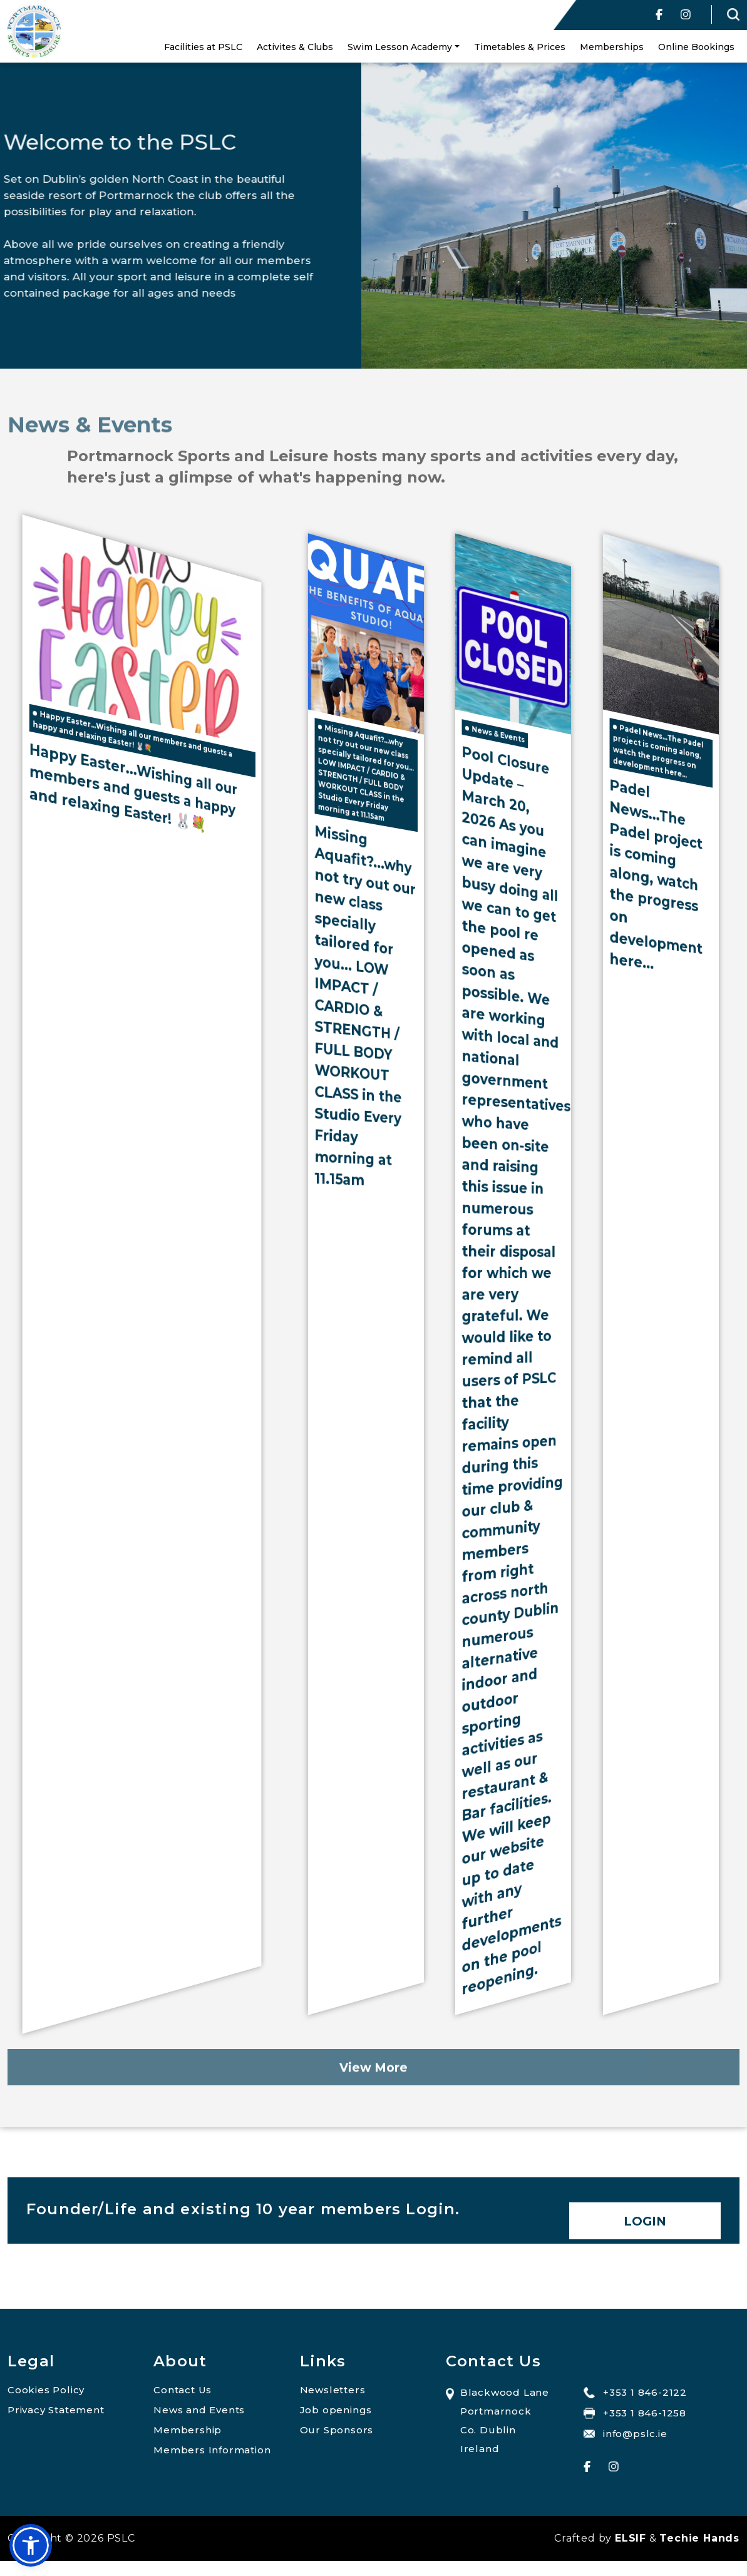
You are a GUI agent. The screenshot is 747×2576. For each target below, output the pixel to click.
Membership (187, 2430)
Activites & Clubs (295, 47)
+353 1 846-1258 (635, 2413)
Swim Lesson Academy (400, 47)
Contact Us (182, 2390)
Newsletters (333, 2390)
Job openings (336, 2410)
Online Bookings (696, 47)
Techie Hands (699, 2538)
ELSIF (630, 2538)
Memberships (612, 47)
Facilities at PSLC (203, 47)
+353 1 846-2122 (635, 2392)
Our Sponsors (337, 2430)
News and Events (199, 2410)
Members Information (211, 2450)
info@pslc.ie (625, 2434)
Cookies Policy (46, 2390)
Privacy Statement (56, 2410)
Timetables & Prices (519, 47)
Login (645, 2221)
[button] (31, 2545)
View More (373, 2099)
